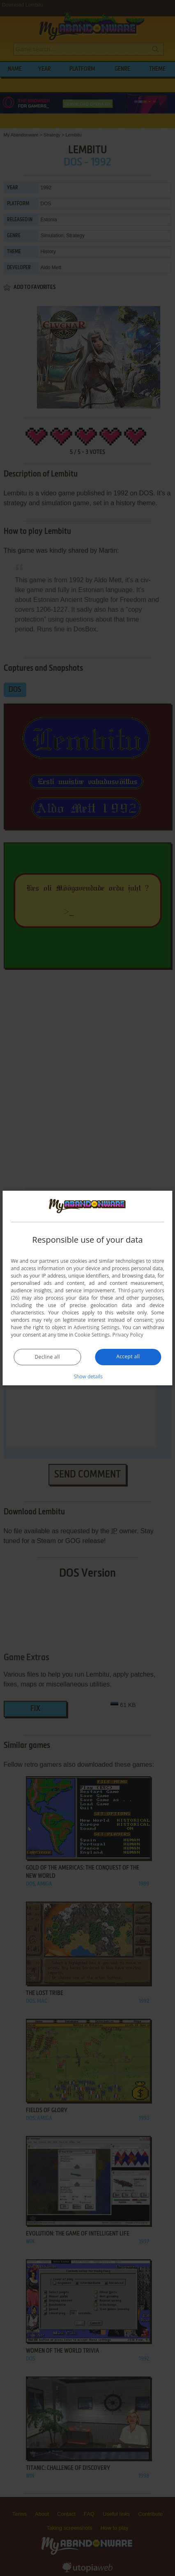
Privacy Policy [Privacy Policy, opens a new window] (128, 1334)
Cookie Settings (92, 1334)
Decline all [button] (47, 1356)
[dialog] (87, 1288)
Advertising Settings (96, 1327)
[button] (87, 1376)
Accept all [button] (128, 1356)
